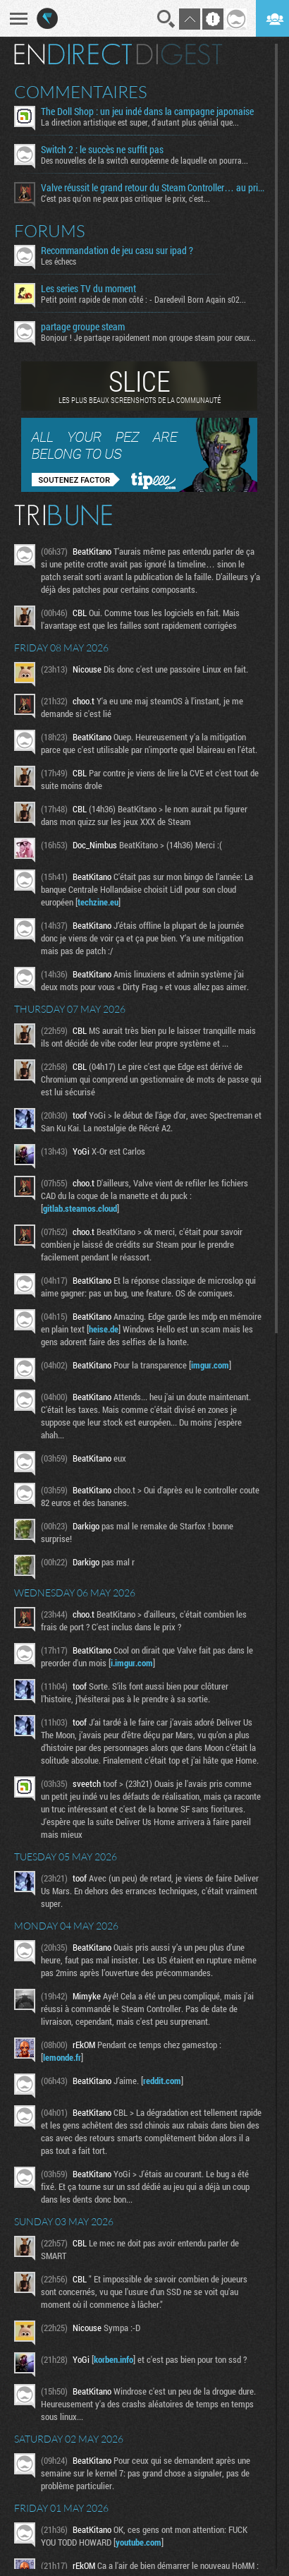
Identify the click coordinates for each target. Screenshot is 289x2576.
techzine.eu (98, 902)
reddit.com (162, 2080)
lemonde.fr (62, 2057)
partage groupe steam (83, 326)
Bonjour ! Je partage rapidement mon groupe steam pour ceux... (148, 337)
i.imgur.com (132, 1662)
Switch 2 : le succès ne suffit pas (102, 149)
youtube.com (138, 2542)
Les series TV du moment (88, 288)
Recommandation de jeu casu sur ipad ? (117, 250)
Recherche (166, 19)
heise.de (103, 1329)
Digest (179, 54)
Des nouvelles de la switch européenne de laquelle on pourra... (144, 160)
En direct (73, 54)
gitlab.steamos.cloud (80, 1208)
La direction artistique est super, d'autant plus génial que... (140, 122)
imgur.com (210, 1365)
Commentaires (80, 91)
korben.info (113, 2359)
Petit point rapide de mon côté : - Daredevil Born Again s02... (143, 299)
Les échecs (58, 261)
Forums (49, 230)
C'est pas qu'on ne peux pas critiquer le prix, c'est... (125, 198)
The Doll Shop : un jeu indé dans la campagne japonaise (147, 111)
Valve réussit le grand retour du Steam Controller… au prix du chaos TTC (152, 187)
